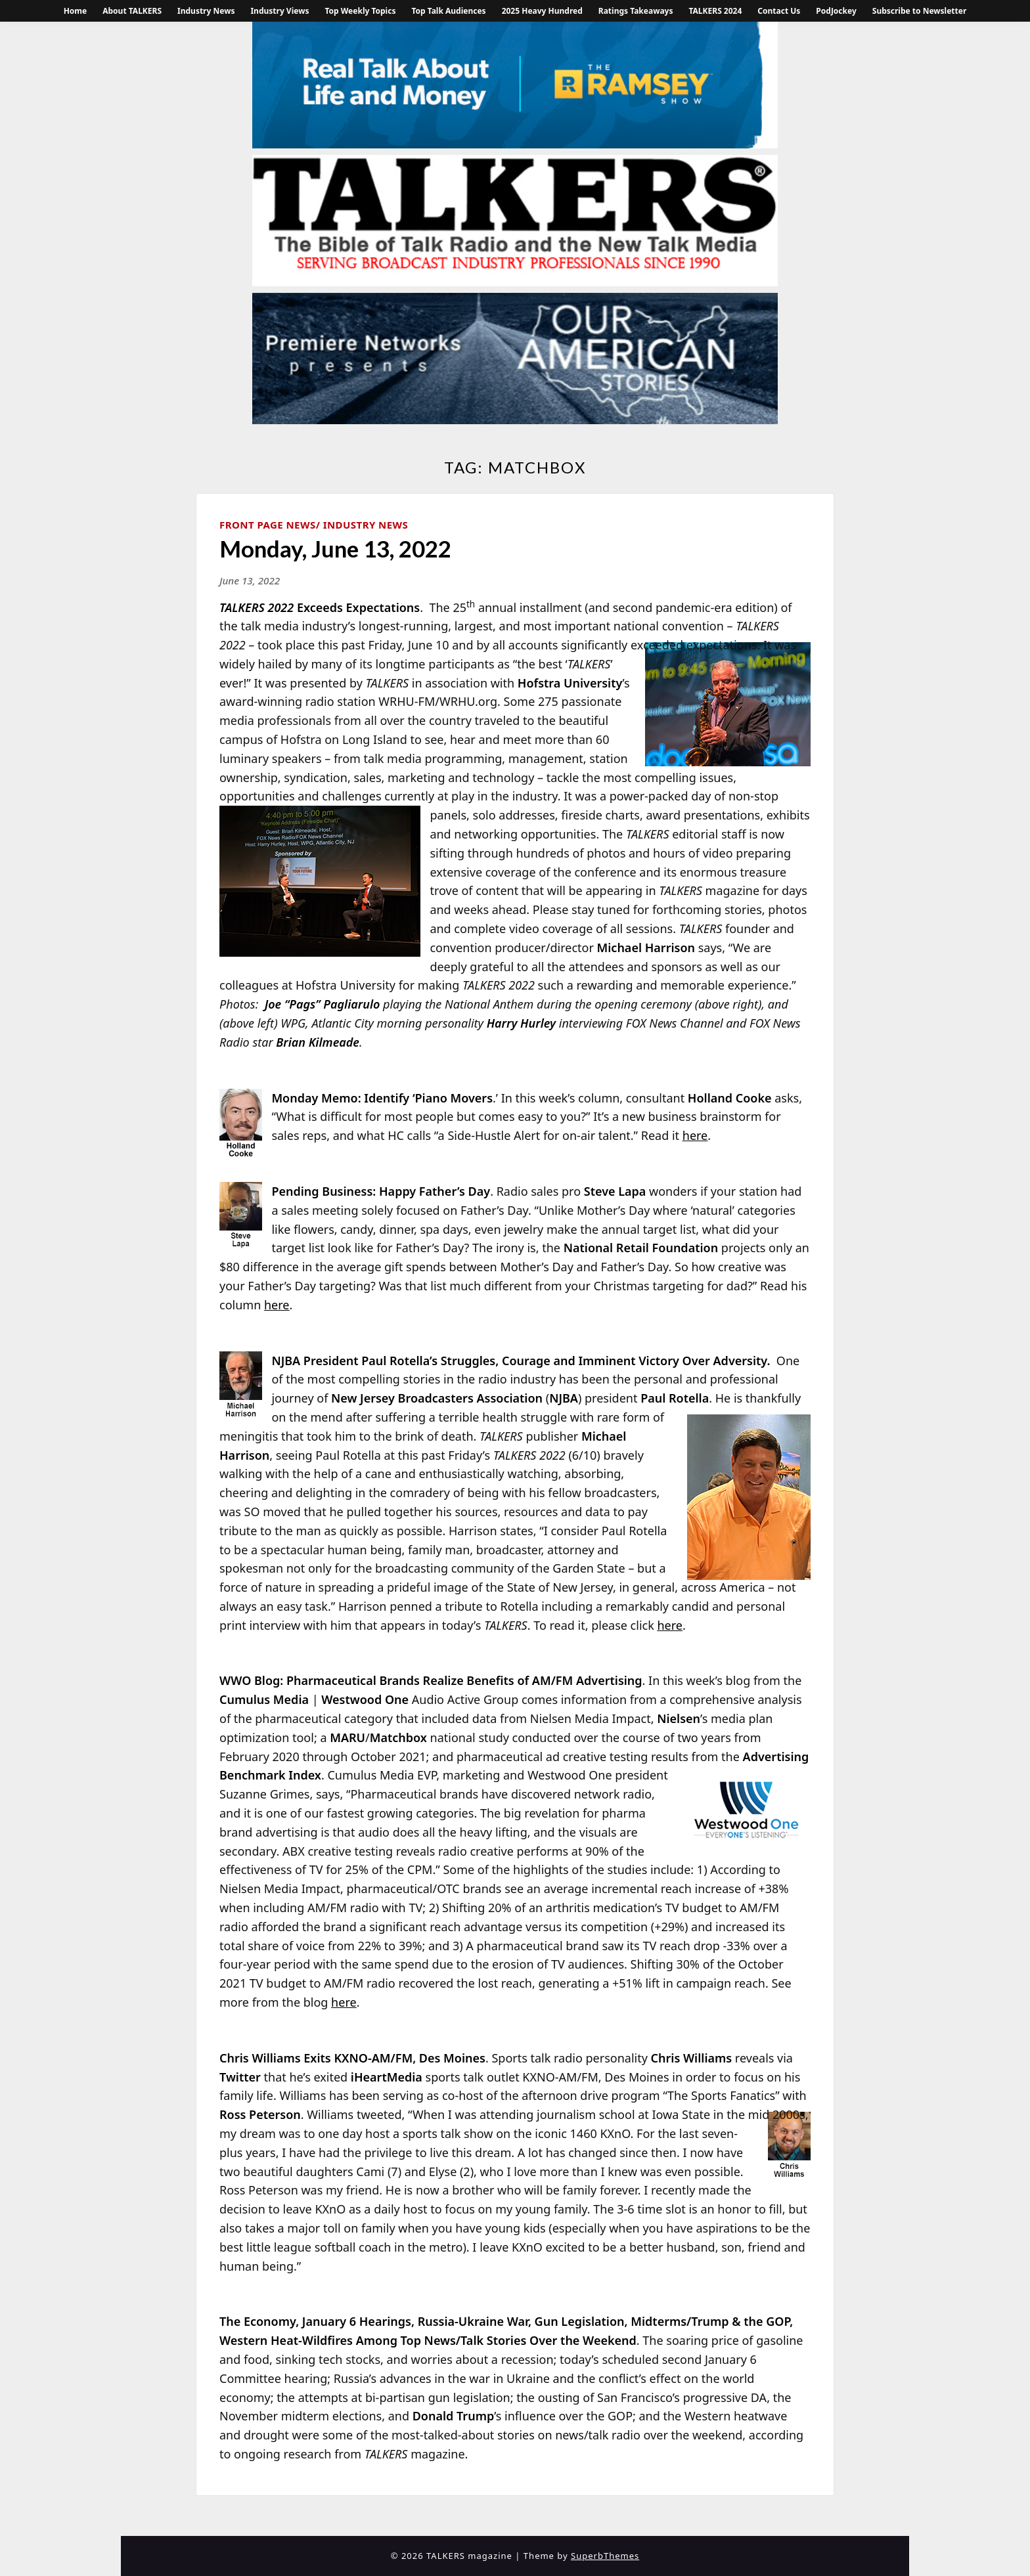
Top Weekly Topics (360, 10)
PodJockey (836, 10)
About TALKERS (132, 10)
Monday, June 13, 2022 (335, 548)
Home (75, 10)
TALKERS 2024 (715, 10)
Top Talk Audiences (448, 10)
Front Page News (267, 524)
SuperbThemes (605, 2556)
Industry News (206, 10)
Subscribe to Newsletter (919, 10)
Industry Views (279, 10)
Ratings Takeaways (635, 10)
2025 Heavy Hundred (542, 10)
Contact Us (778, 10)
